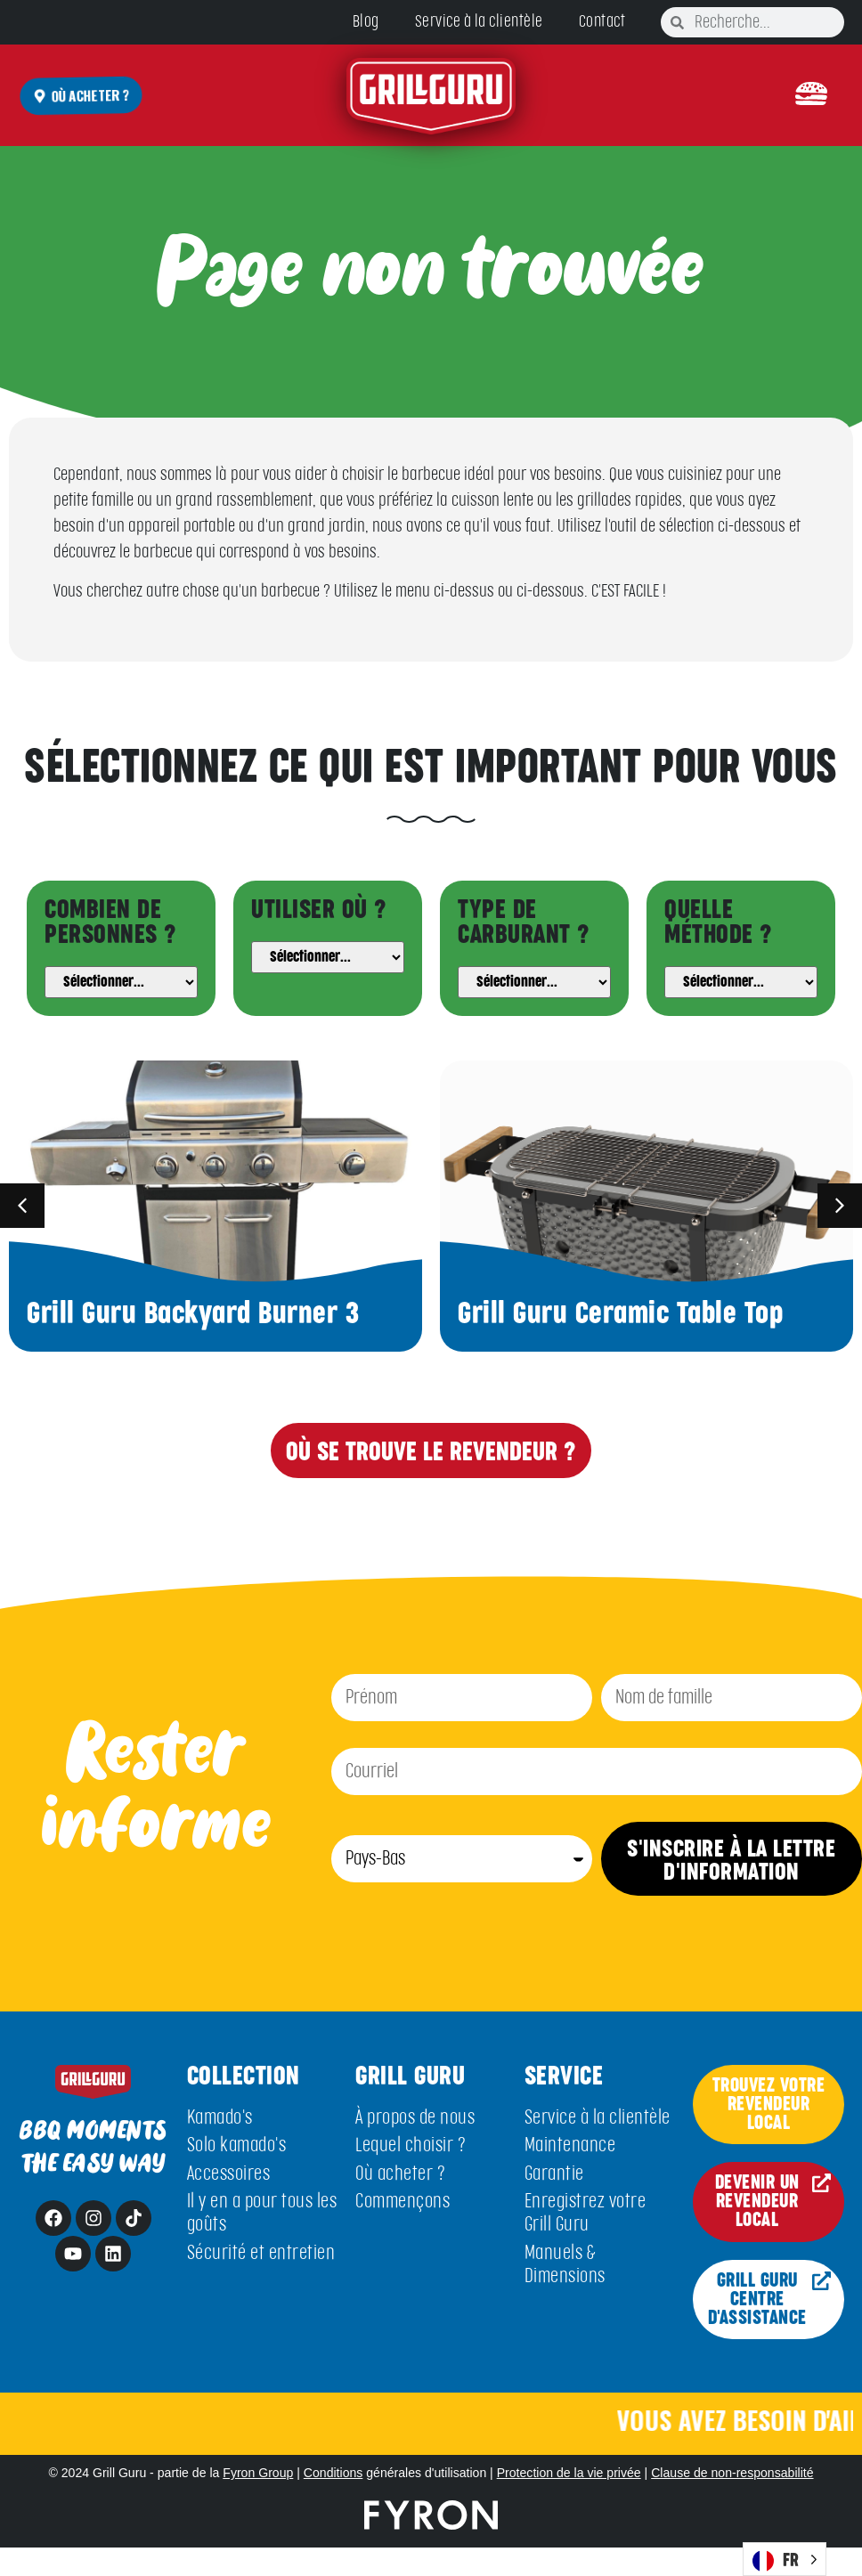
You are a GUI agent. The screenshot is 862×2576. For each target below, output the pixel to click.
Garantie (554, 2174)
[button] (811, 95)
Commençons (402, 2201)
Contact (602, 21)
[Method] (740, 982)
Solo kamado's (237, 2145)
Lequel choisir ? (410, 2145)
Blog (366, 21)
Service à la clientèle (479, 21)
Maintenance (570, 2145)
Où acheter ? (400, 2174)
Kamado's (220, 2118)
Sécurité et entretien (261, 2253)
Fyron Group (258, 2473)
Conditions (333, 2473)
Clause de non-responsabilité (732, 2473)
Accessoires (229, 2174)
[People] (121, 982)
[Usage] (327, 957)
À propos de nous (415, 2118)
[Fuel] (534, 982)
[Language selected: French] (784, 2559)
